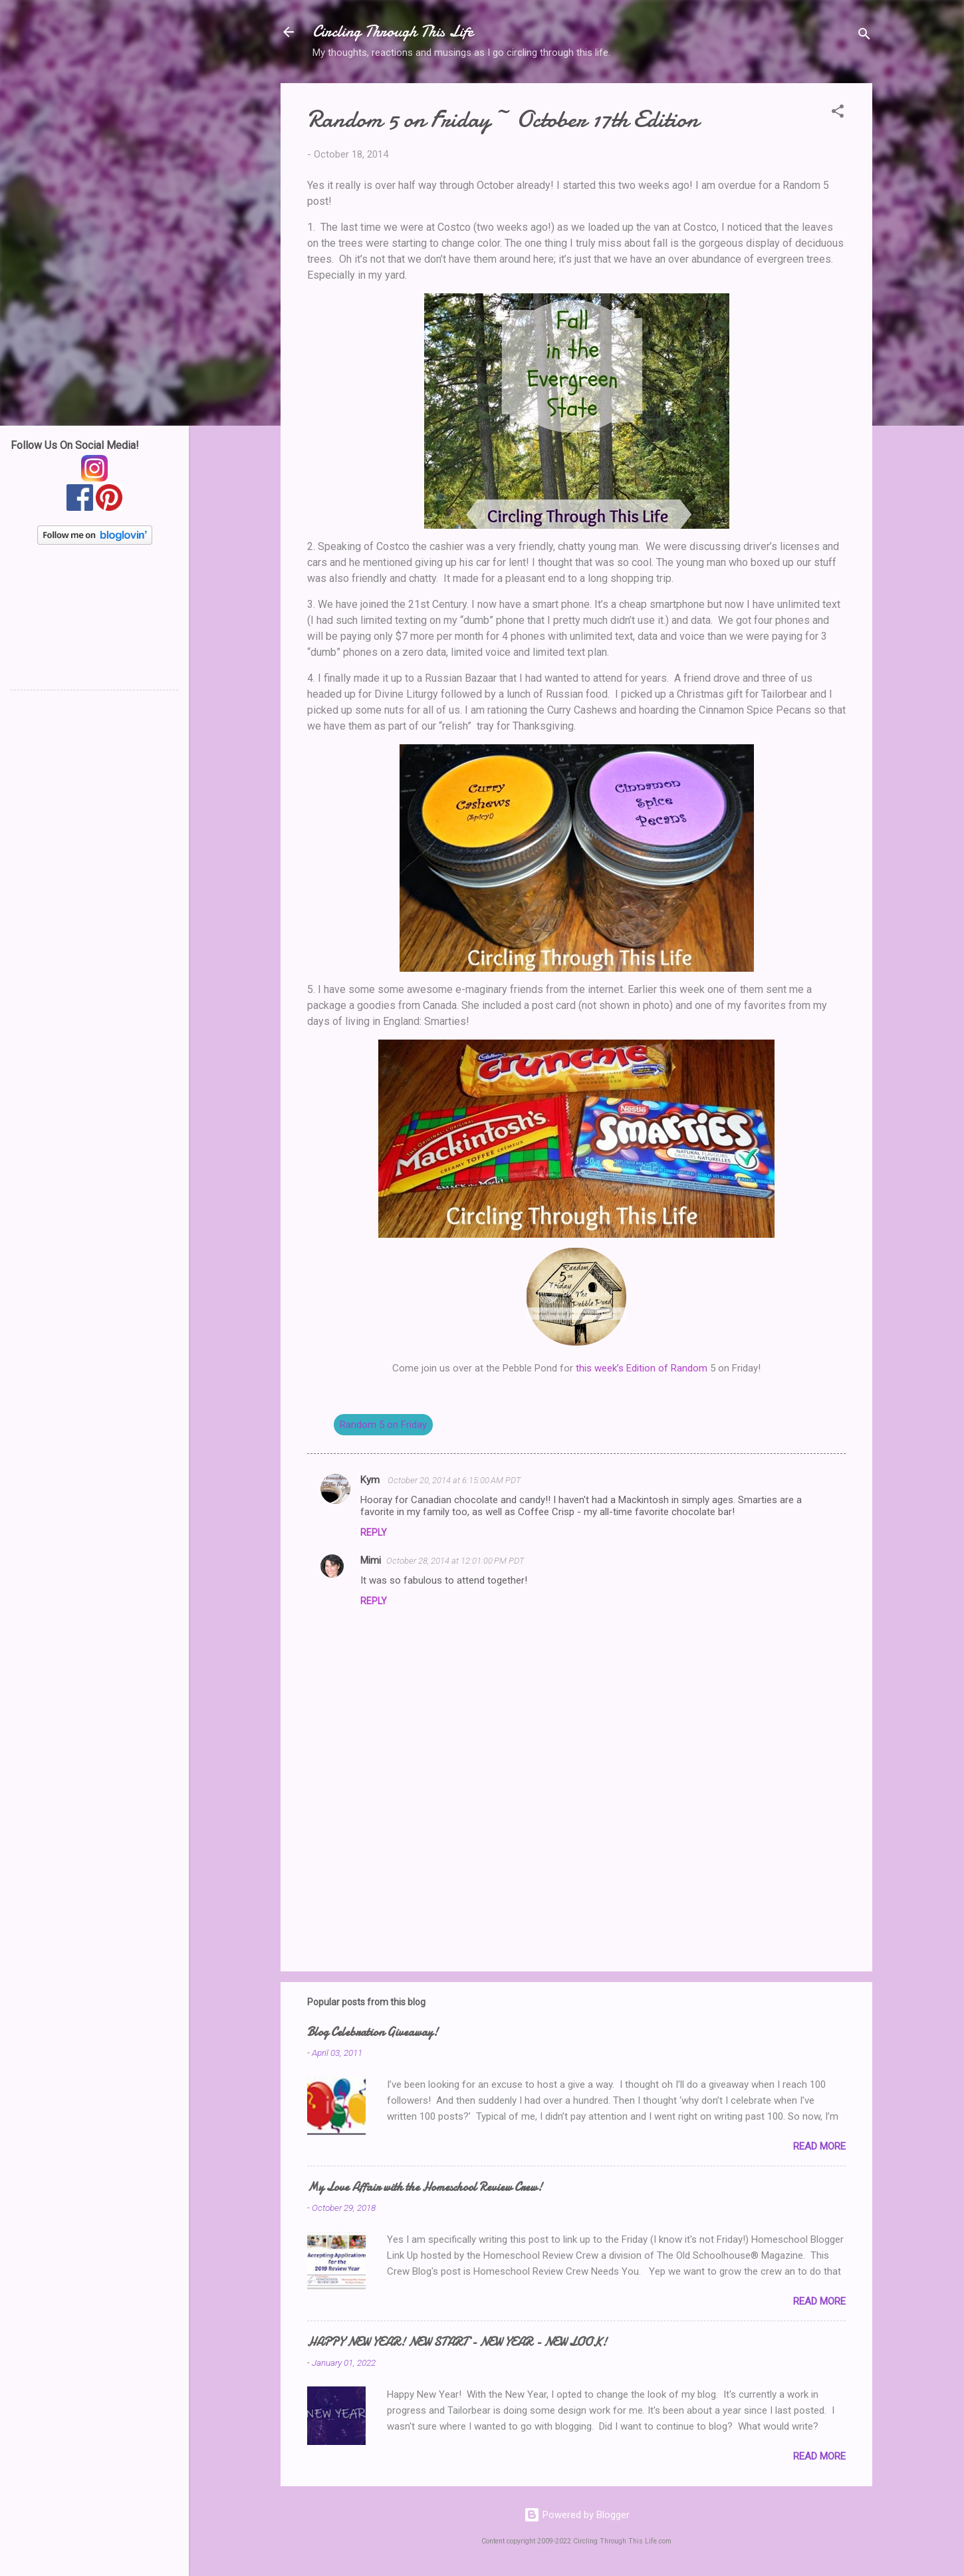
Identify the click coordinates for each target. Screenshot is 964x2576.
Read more (819, 2146)
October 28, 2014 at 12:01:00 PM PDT (455, 1561)
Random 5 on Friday (383, 1425)
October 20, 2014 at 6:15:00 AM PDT (454, 1480)
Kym (371, 1480)
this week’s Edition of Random (641, 1368)
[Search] (864, 36)
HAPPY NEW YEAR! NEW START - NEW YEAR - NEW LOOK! (457, 2342)
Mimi (370, 1560)
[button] (838, 113)
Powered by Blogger (577, 2515)
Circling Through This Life (392, 32)
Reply (373, 1532)
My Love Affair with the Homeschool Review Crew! (424, 2187)
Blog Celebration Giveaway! (372, 2032)
